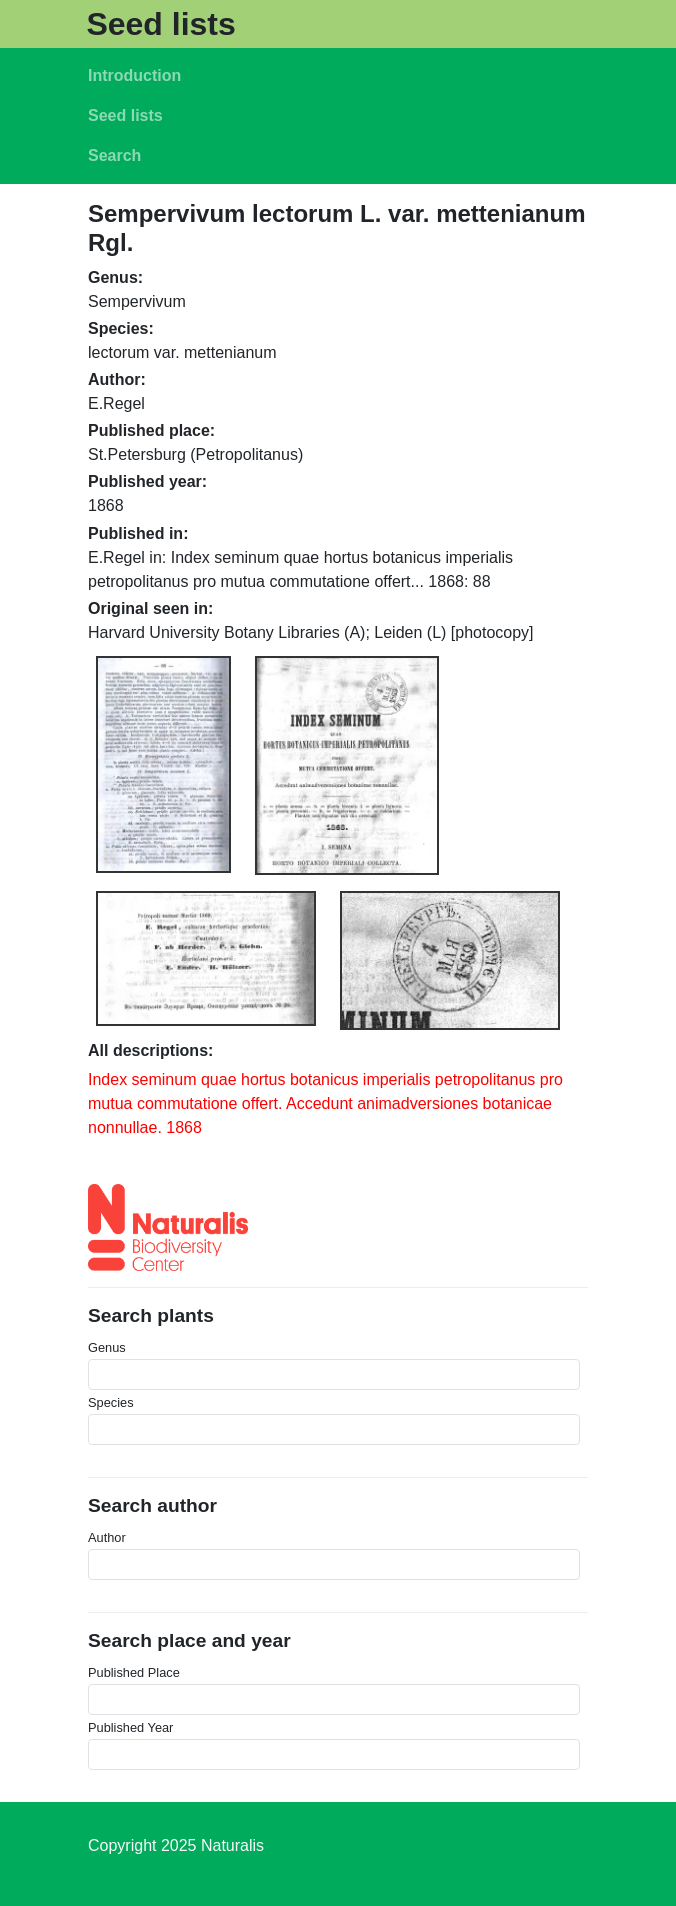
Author (107, 1537)
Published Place (134, 1672)
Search (114, 155)
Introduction (134, 75)
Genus (107, 1347)
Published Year (130, 1727)
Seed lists (160, 24)
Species (111, 1402)
